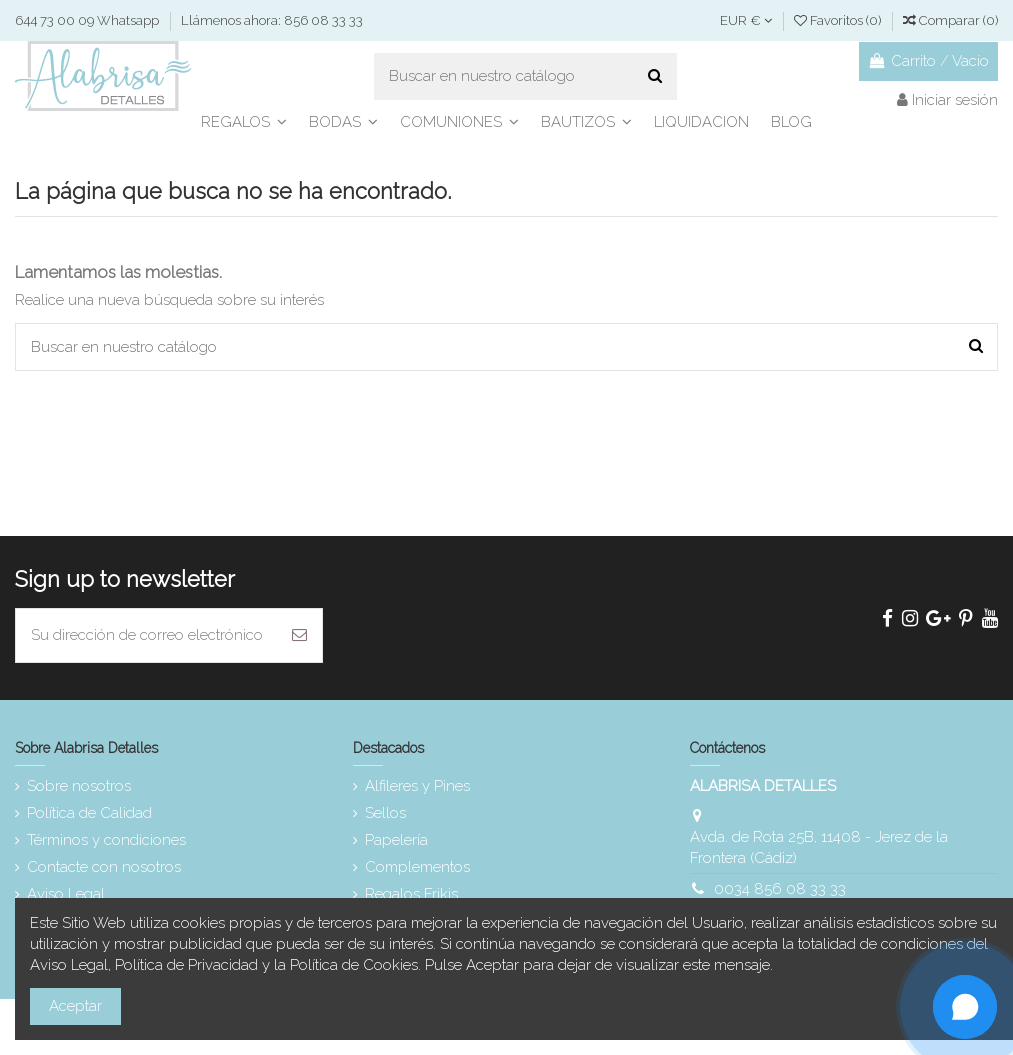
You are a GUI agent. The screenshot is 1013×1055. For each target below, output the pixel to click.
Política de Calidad (89, 813)
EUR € (746, 20)
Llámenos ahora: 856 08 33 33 (272, 20)
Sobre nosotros (79, 786)
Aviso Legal (66, 894)
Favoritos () (839, 20)
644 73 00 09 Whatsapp (88, 20)
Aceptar (75, 1006)
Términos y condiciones (106, 840)
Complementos (417, 867)
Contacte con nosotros (104, 867)
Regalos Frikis (411, 894)
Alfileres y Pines (417, 786)
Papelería (396, 840)
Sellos (385, 813)
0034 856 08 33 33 (780, 889)
